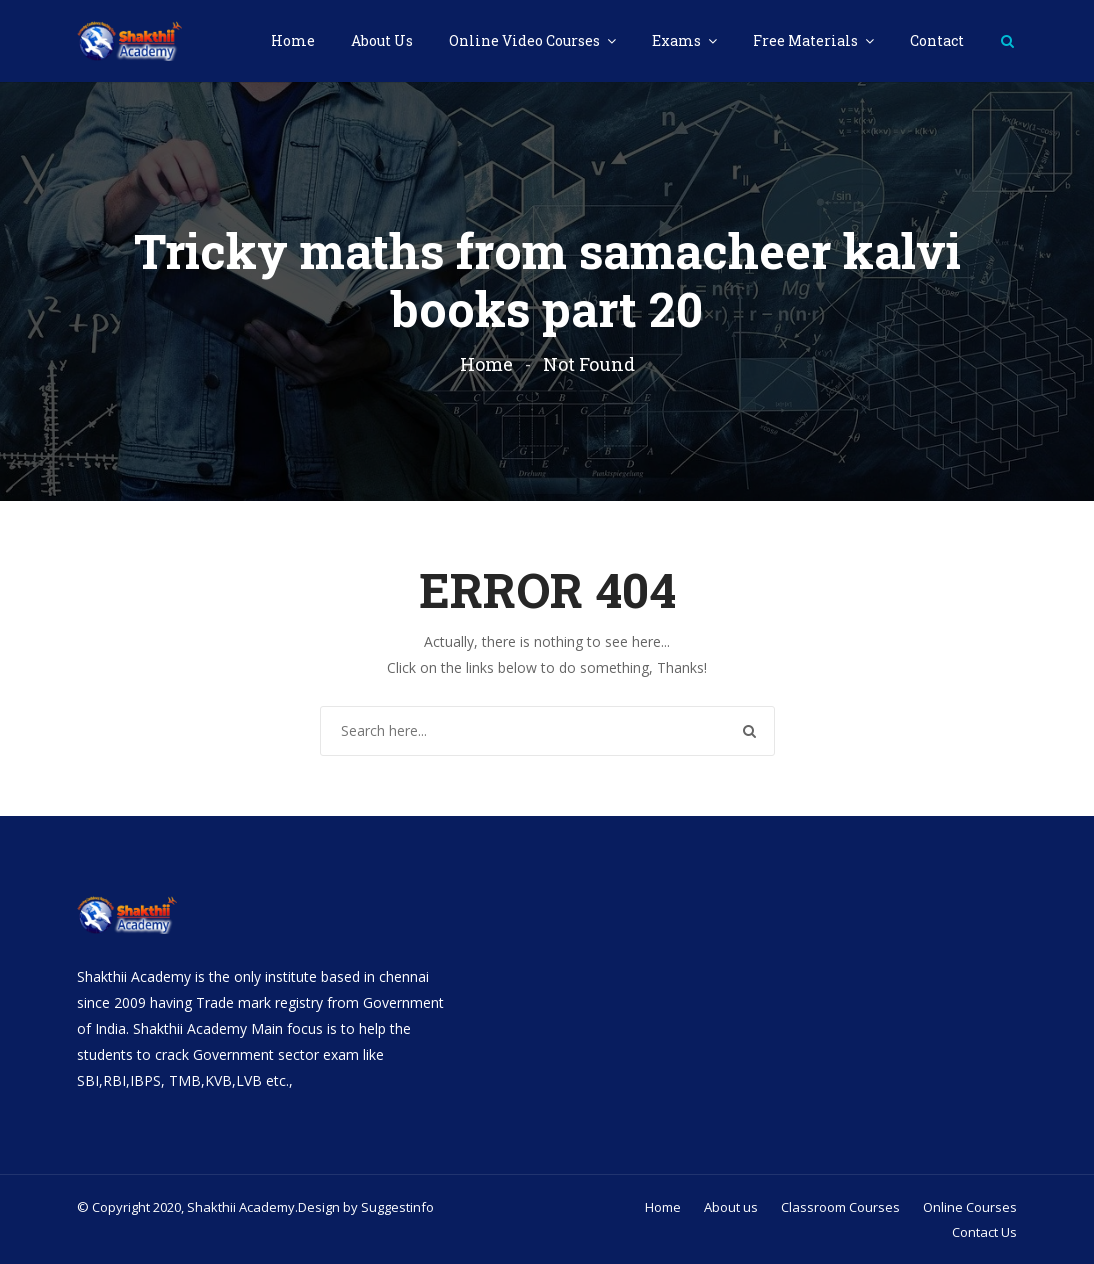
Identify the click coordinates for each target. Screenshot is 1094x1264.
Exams (678, 40)
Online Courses (970, 1207)
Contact (937, 40)
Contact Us (984, 1232)
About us (731, 1207)
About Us (382, 40)
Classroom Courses (840, 1207)
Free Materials (807, 40)
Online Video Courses (526, 40)
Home (293, 40)
